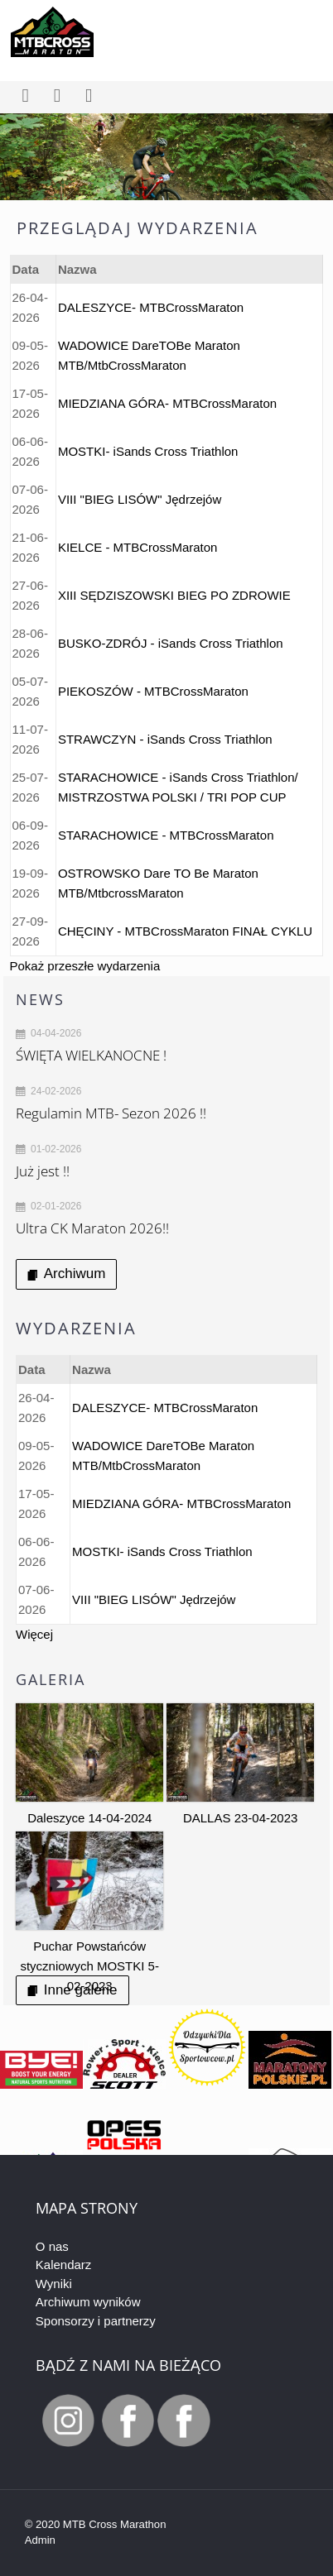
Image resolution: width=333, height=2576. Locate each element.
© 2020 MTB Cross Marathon (95, 2524)
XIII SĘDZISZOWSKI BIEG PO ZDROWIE (174, 595)
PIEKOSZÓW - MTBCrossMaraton (153, 691)
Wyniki (54, 2284)
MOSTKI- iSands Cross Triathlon (148, 451)
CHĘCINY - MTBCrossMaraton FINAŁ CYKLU (185, 931)
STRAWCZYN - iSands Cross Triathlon (165, 739)
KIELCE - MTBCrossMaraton (138, 547)
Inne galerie (72, 1990)
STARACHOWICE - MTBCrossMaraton (166, 835)
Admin (40, 2540)
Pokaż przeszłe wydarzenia (85, 966)
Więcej (34, 1634)
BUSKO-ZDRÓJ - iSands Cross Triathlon (170, 643)
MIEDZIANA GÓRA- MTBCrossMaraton (167, 403)
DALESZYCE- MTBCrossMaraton (151, 307)
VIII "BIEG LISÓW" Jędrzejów (139, 499)
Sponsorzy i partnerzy (96, 2321)
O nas (52, 2246)
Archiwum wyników (88, 2302)
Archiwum (66, 1273)
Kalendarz (64, 2265)
